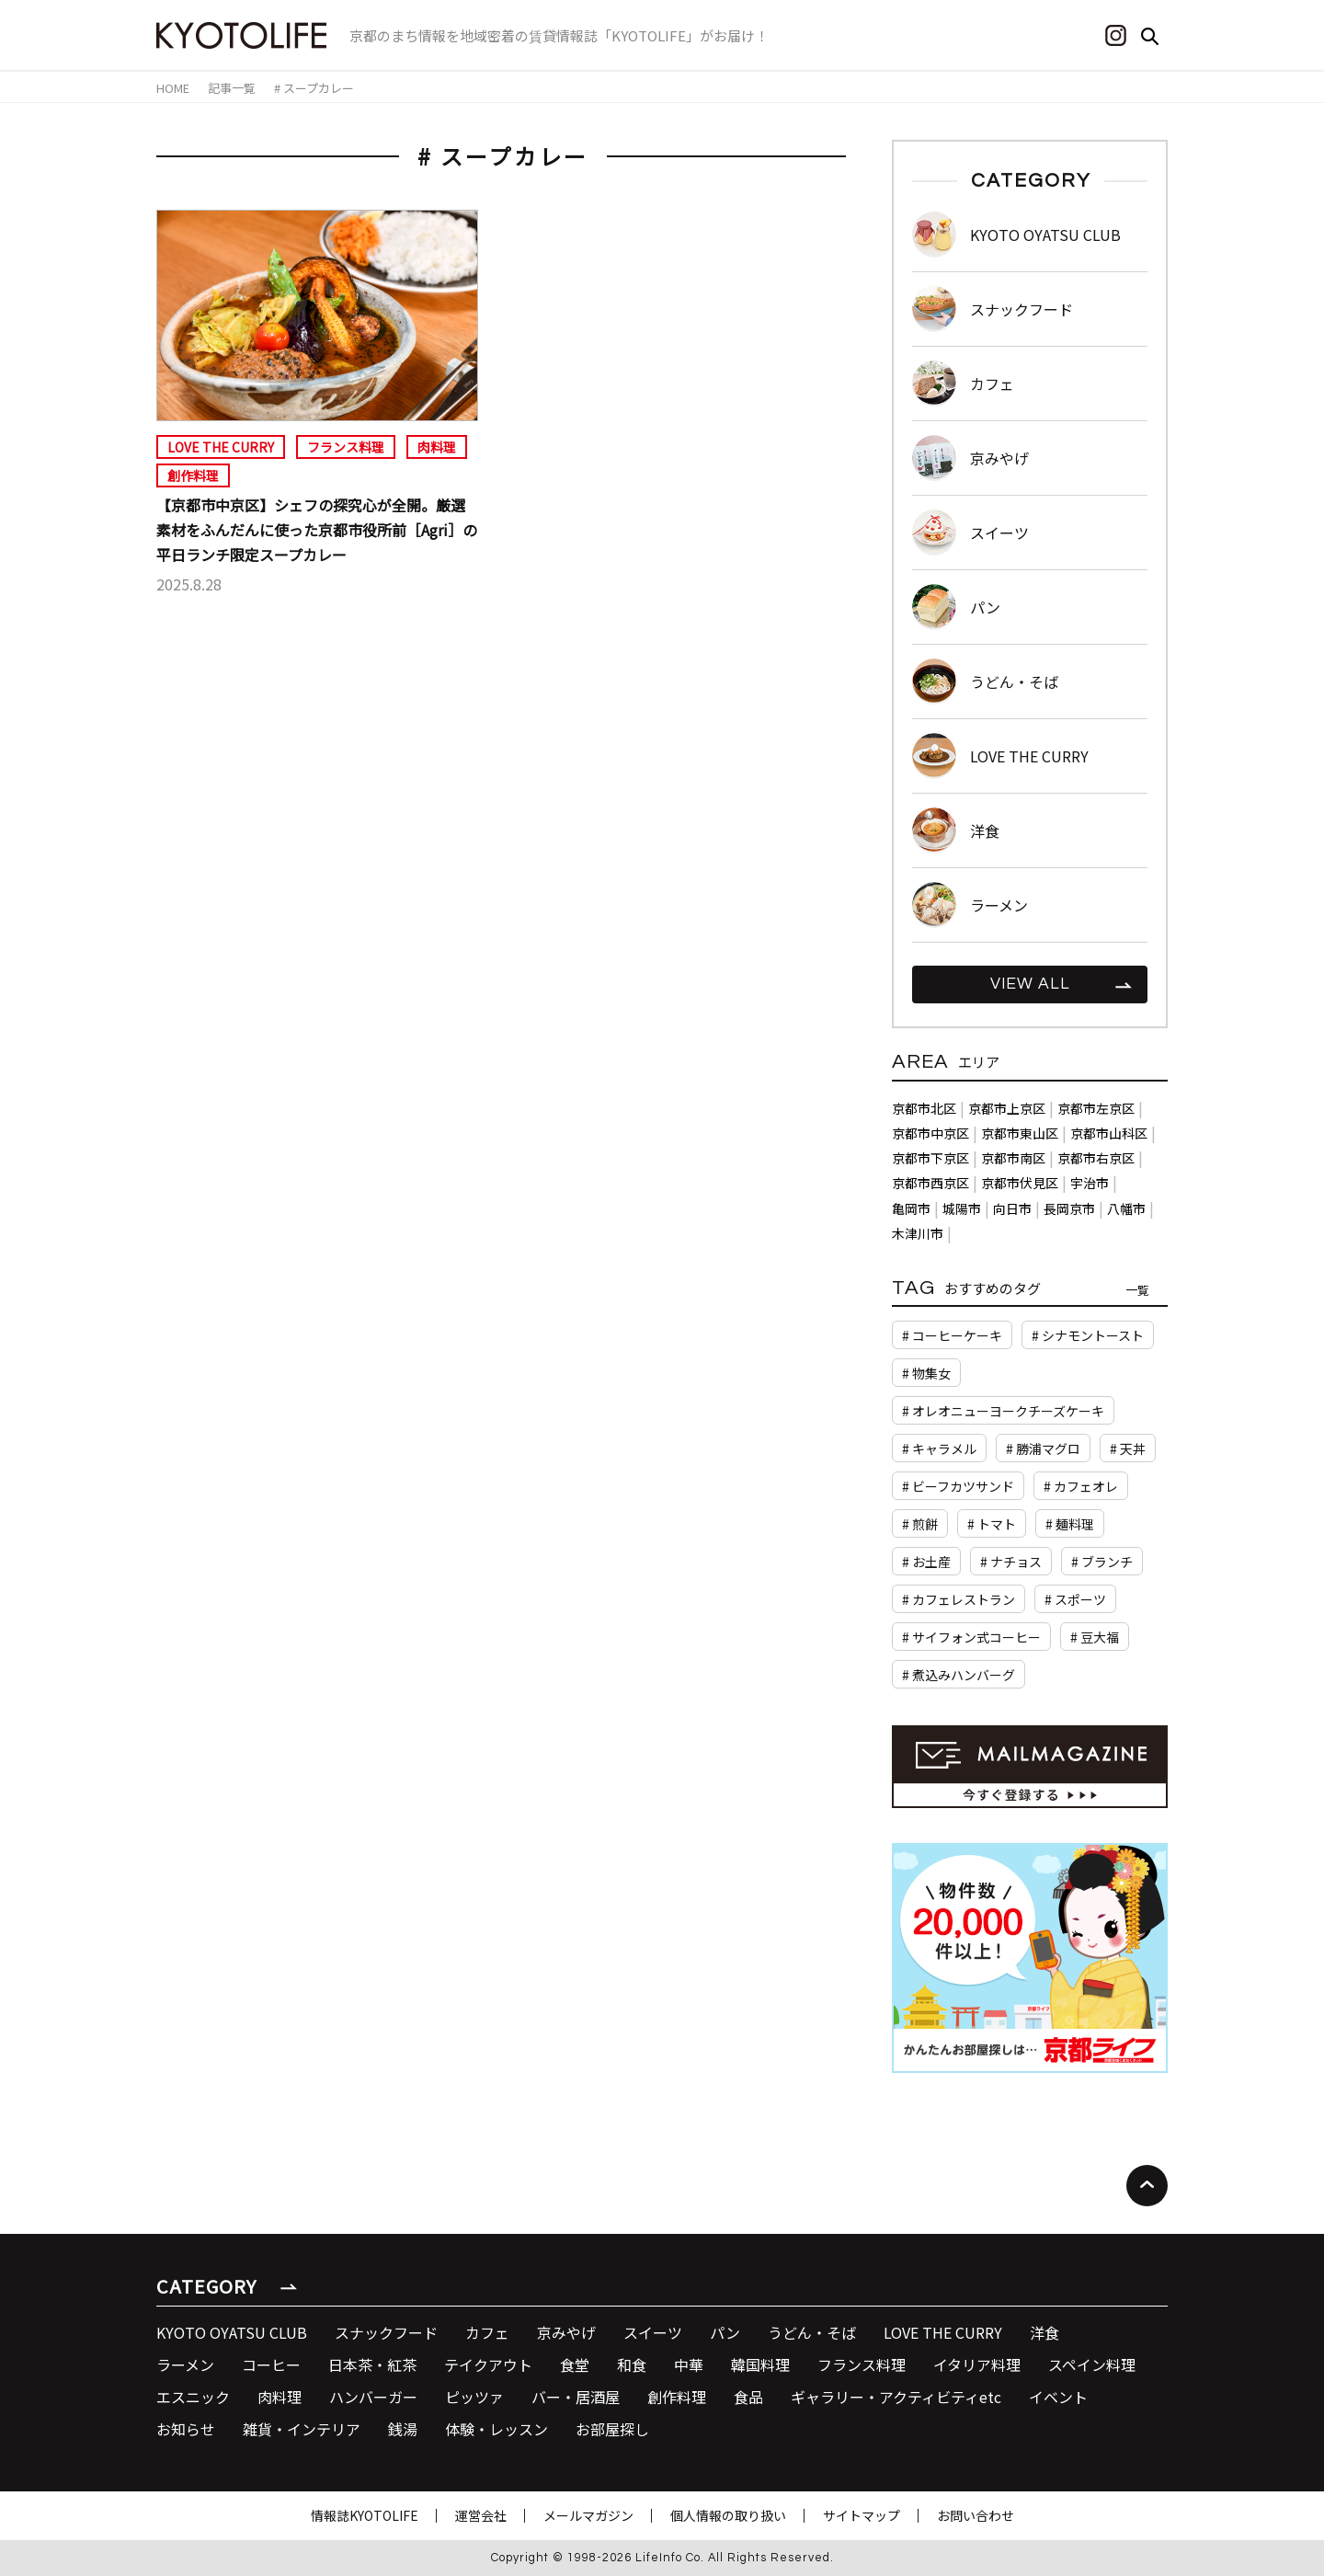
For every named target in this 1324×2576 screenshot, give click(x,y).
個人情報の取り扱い (728, 2515)
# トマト (991, 1524)
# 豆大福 (1094, 1637)
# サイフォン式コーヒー (971, 1637)
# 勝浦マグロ (1043, 1448)
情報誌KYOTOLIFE (364, 2515)
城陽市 (961, 1208)
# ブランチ (1102, 1561)
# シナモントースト (1088, 1335)
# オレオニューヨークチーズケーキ (1003, 1411)
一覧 (1137, 1290)
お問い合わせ (975, 2515)
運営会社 (481, 2515)
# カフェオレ (1081, 1486)
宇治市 (1089, 1183)
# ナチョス (1011, 1561)
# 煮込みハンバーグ (958, 1675)
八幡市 (1126, 1208)
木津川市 (917, 1233)
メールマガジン (588, 2515)
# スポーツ (1075, 1599)
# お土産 (926, 1561)
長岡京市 (1069, 1208)
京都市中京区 (930, 1133)
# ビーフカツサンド (958, 1486)
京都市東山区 (1019, 1133)
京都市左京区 (1096, 1108)
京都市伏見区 (1019, 1183)
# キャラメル (939, 1448)
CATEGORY (206, 2286)
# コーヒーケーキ (952, 1335)
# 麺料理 (1069, 1524)
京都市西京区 (930, 1183)
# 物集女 (926, 1373)
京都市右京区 (1096, 1158)
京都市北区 (924, 1108)
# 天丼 (1128, 1448)
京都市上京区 (1006, 1108)
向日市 (1012, 1208)
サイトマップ (861, 2515)
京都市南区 (1013, 1158)
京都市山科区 (1108, 1133)
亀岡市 (911, 1208)
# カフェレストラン (958, 1599)
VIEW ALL (1030, 984)
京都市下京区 (930, 1158)
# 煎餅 (920, 1524)
